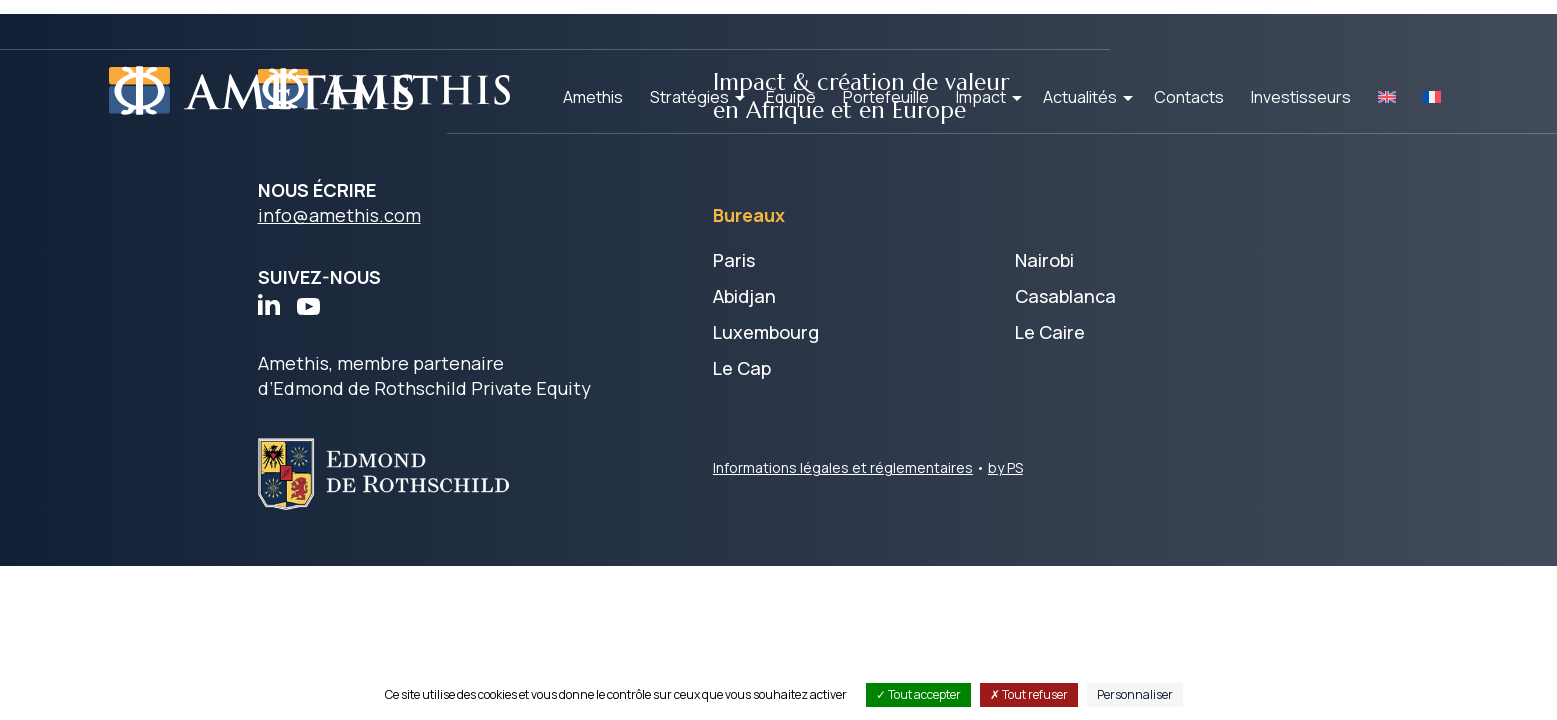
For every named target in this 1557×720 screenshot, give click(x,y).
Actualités (1080, 97)
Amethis (593, 97)
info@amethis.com (339, 219)
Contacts (1189, 97)
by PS (1005, 470)
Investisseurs (1301, 97)
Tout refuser (1029, 694)
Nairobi (1044, 263)
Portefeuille (886, 97)
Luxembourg (766, 335)
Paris (734, 263)
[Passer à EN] (1387, 97)
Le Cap (742, 371)
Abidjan (744, 299)
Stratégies (689, 97)
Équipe (791, 97)
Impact (981, 97)
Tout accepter (918, 694)
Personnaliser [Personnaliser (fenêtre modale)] (1135, 694)
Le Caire (1050, 335)
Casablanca (1065, 299)
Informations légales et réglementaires (843, 470)
